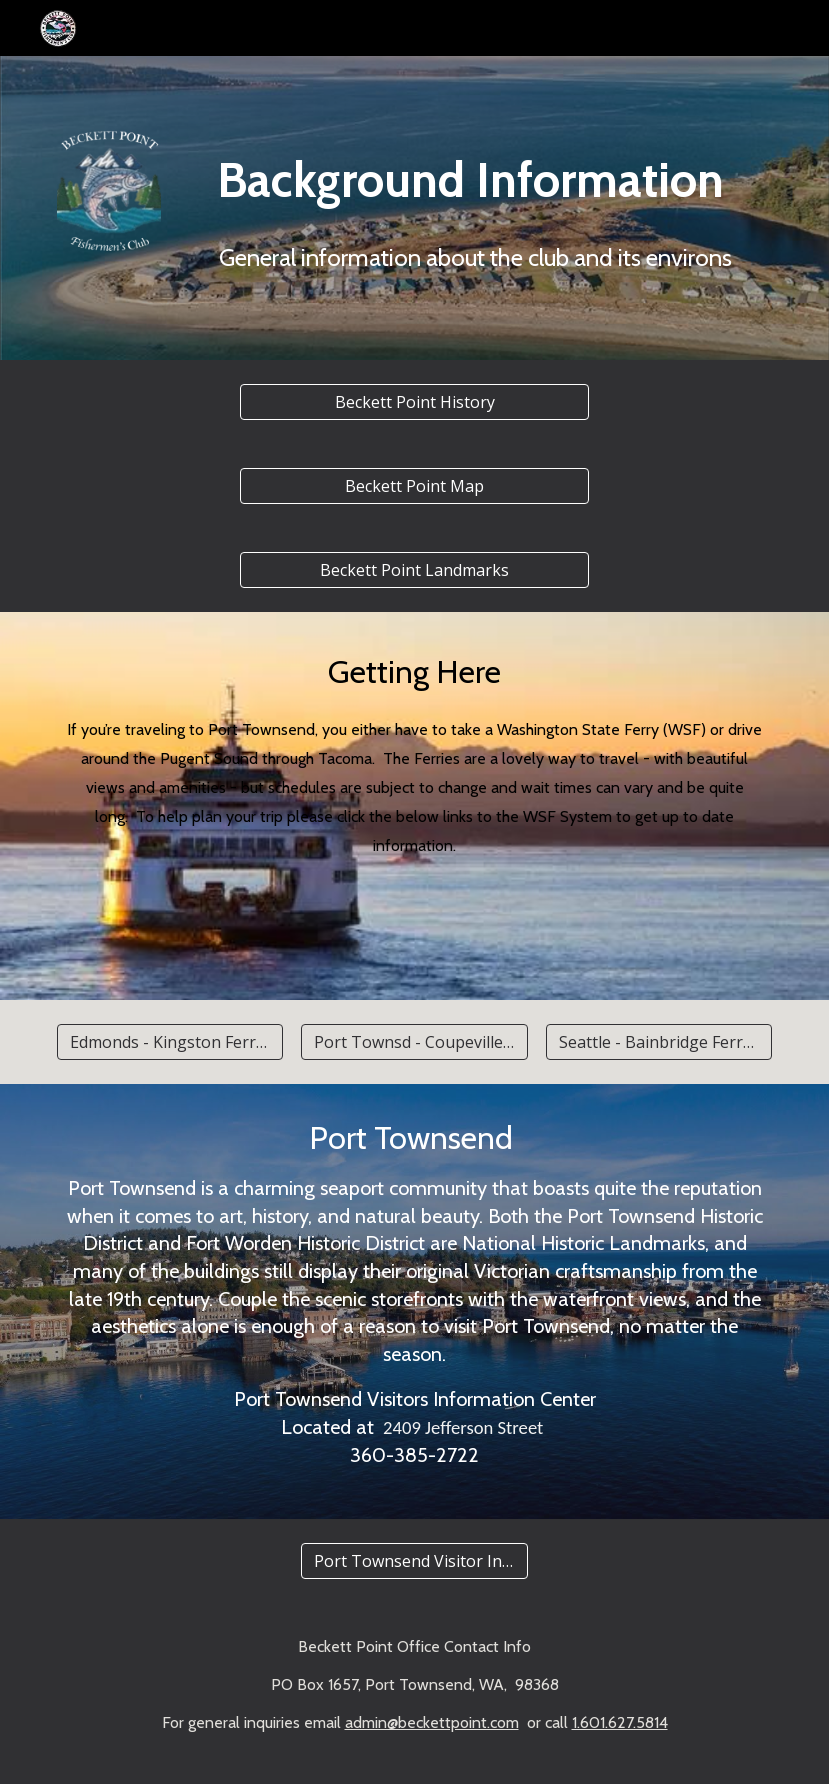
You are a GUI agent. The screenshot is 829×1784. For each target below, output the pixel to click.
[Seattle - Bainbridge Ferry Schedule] (659, 1042)
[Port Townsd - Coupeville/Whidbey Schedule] (414, 1042)
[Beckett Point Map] (414, 486)
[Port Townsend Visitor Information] (414, 1561)
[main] (475, 208)
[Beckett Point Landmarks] (414, 570)
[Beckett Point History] (414, 402)
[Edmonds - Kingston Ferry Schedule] (170, 1042)
